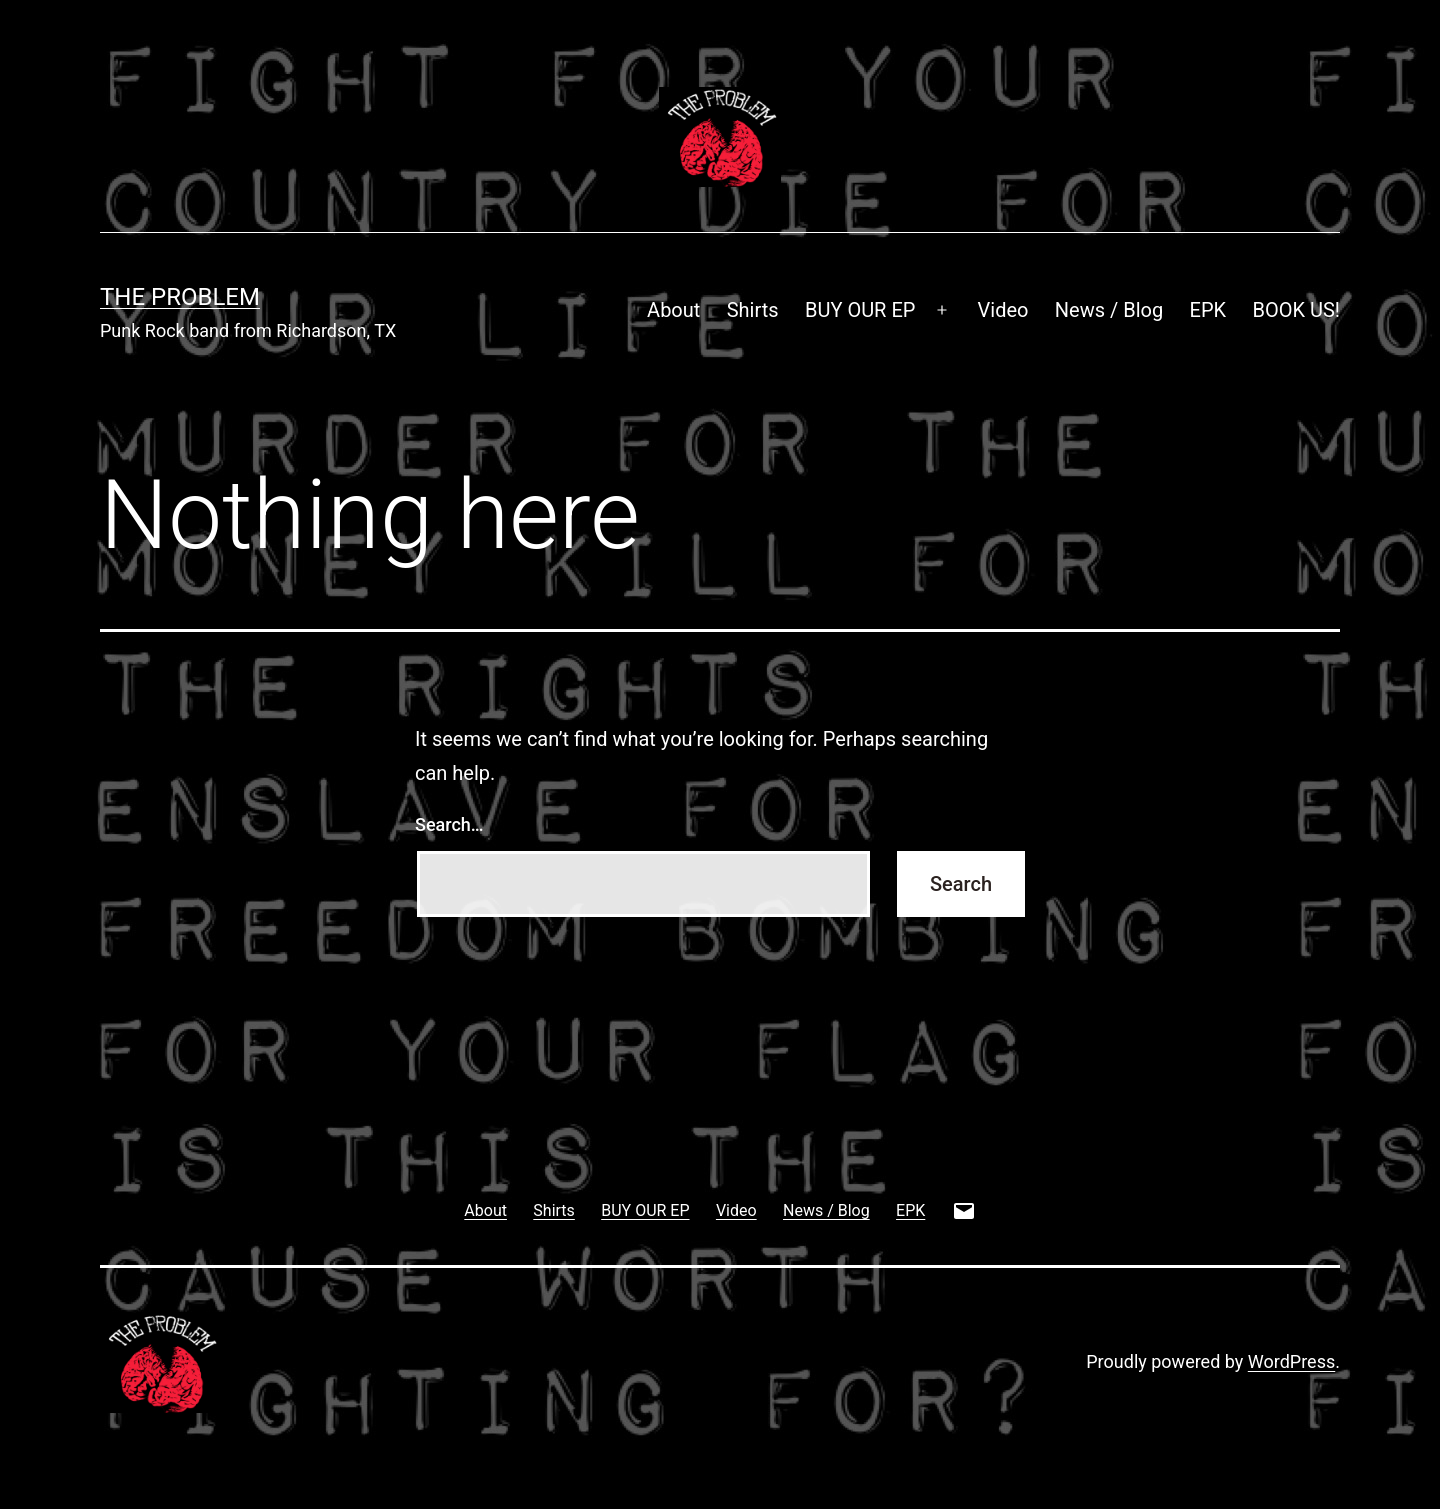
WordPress (1291, 1361)
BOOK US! (1297, 310)
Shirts (753, 310)
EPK (1208, 310)
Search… (449, 824)
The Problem (180, 297)
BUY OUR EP (860, 310)
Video (1003, 310)
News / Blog (1109, 310)
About (673, 310)
